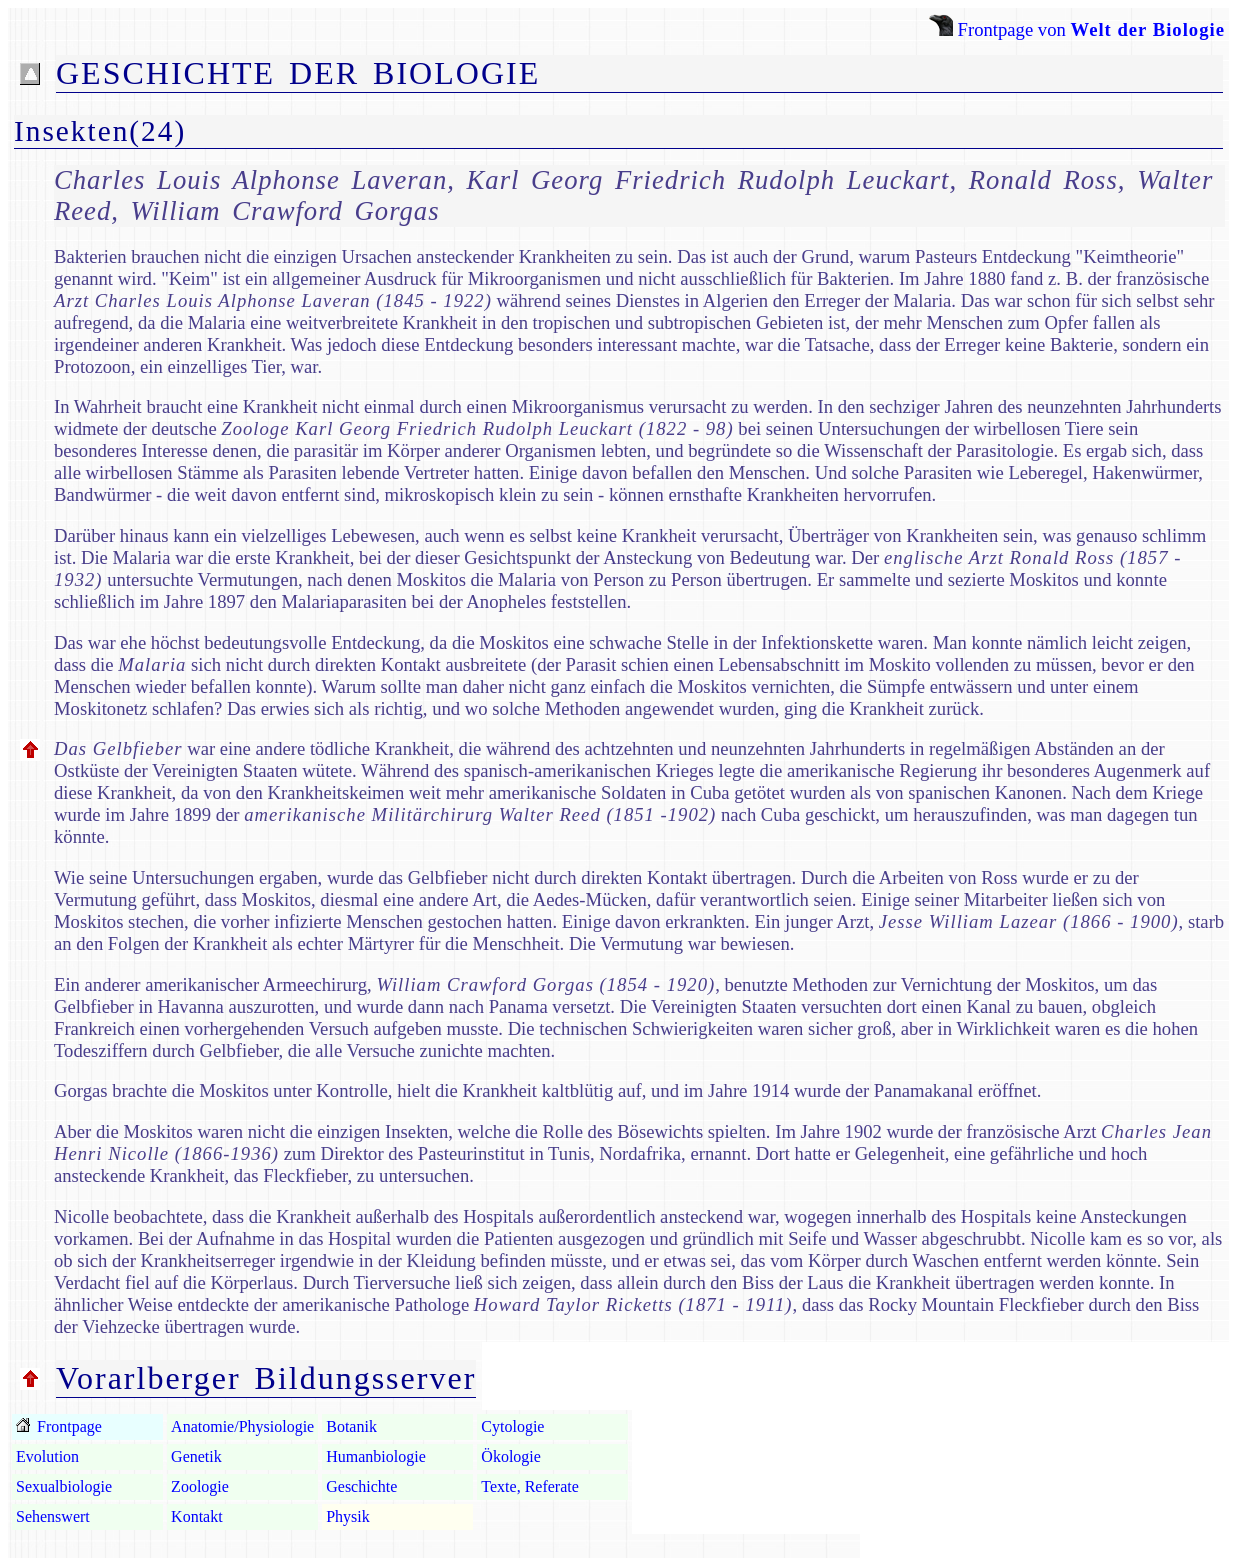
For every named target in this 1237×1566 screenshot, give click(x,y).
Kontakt (197, 1516)
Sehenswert (53, 1516)
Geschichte (361, 1486)
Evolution (47, 1456)
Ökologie (511, 1456)
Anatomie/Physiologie (242, 1426)
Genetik (196, 1456)
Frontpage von (1077, 29)
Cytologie (512, 1426)
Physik (348, 1516)
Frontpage (67, 1426)
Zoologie (200, 1486)
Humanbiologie (376, 1456)
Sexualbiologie (64, 1486)
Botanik (351, 1426)
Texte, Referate (529, 1486)
